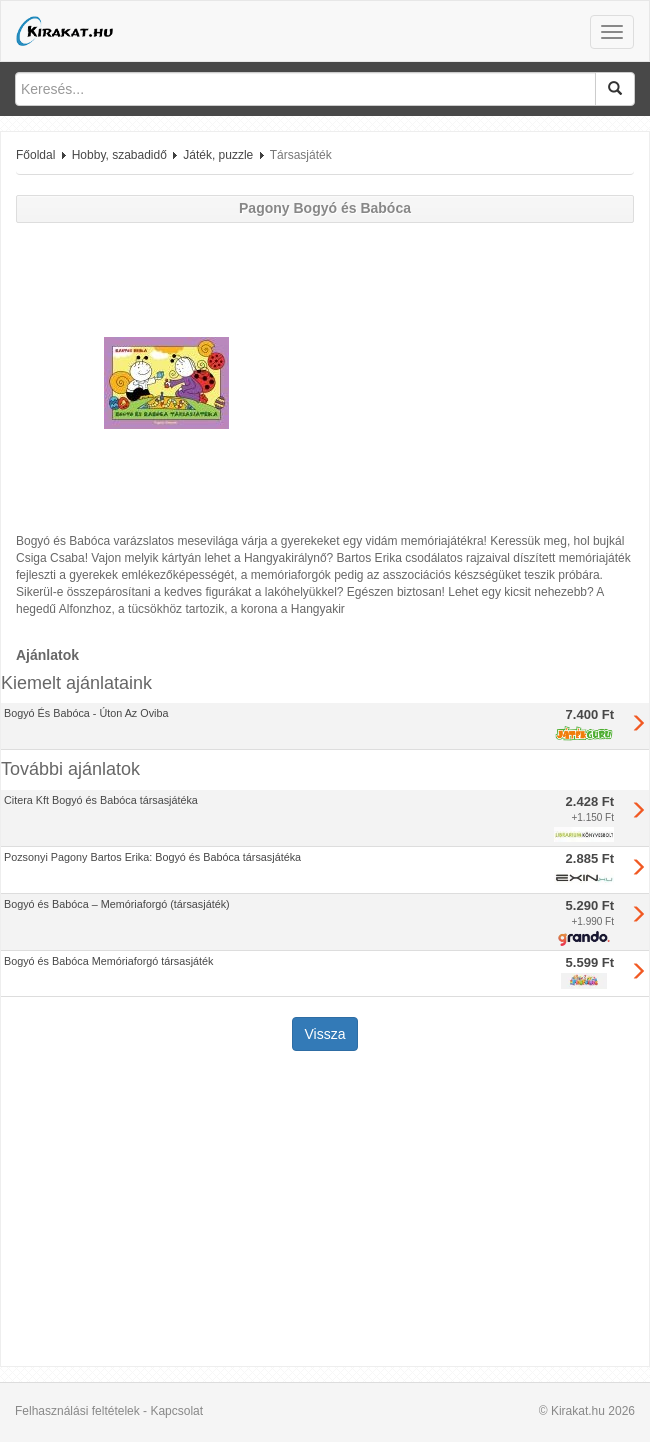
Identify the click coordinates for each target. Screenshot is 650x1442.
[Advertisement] (325, 1211)
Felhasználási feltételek (77, 1411)
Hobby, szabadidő (119, 155)
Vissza (325, 1034)
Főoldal (35, 155)
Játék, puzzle (218, 155)
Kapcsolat (176, 1411)
